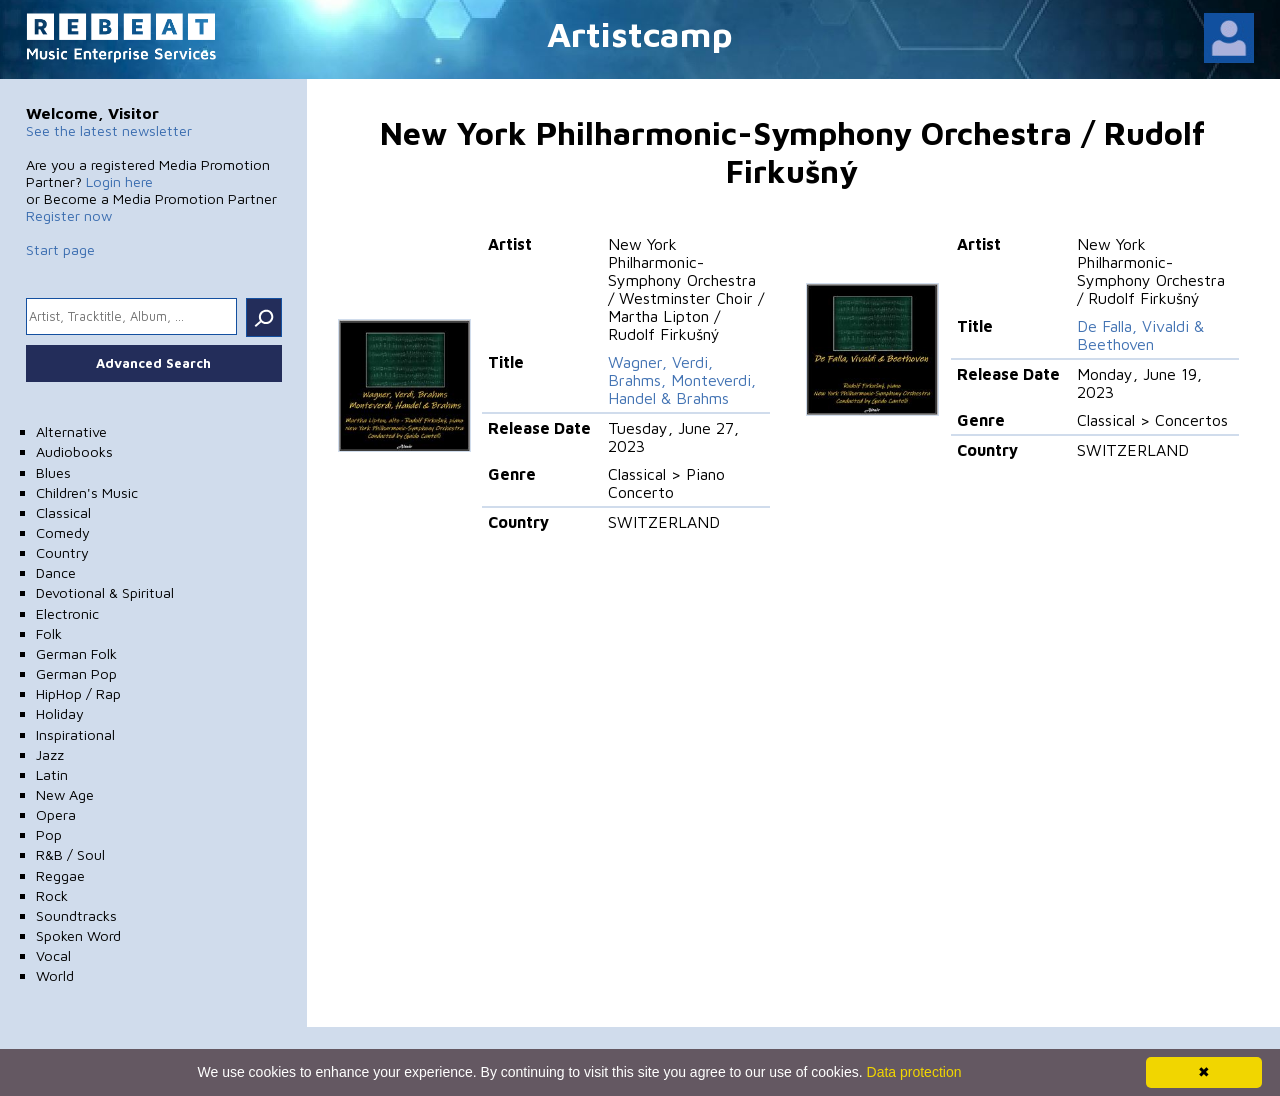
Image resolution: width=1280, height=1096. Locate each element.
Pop (49, 834)
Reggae (60, 875)
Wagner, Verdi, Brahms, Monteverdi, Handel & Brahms (682, 380)
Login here (119, 181)
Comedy (63, 532)
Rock (52, 895)
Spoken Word (78, 935)
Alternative (71, 431)
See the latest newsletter (109, 130)
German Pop (76, 673)
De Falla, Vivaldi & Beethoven (1140, 335)
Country (62, 552)
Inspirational (75, 734)
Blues (53, 472)
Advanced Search (153, 363)
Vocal (53, 955)
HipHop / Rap (78, 693)
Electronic (67, 613)
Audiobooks (74, 451)
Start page (60, 249)
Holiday (60, 713)
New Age (65, 794)
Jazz (50, 754)
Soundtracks (76, 915)
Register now (69, 215)
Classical (63, 512)
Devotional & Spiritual (105, 592)
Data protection (914, 1072)
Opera (56, 814)
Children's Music (87, 492)
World (55, 975)
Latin (52, 774)
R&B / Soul (70, 854)
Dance (56, 572)
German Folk (76, 653)
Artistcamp (640, 33)
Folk (49, 633)
